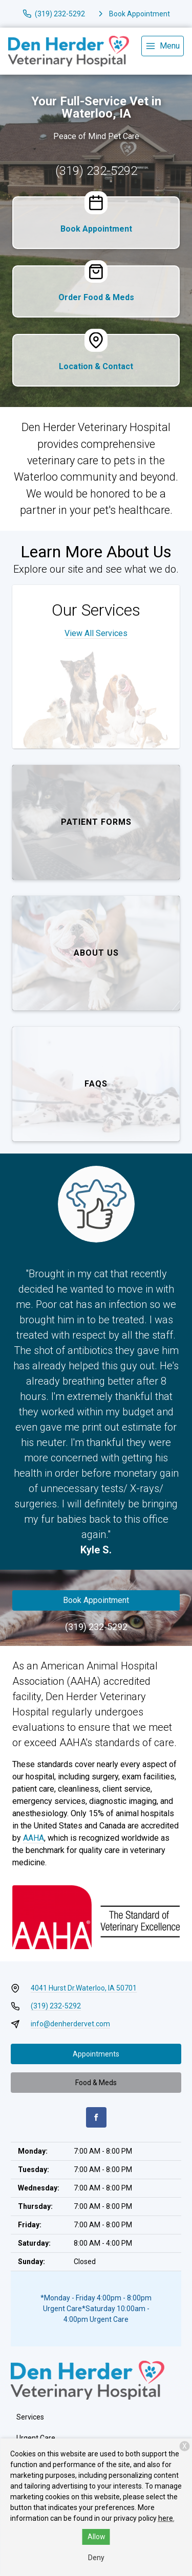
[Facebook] (96, 2117)
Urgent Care (35, 2438)
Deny (96, 2558)
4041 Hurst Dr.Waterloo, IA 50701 (84, 1988)
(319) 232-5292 (96, 171)
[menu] (162, 46)
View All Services (96, 633)
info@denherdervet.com (70, 2024)
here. (166, 2518)
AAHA (33, 1838)
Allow (96, 2537)
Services (30, 2417)
